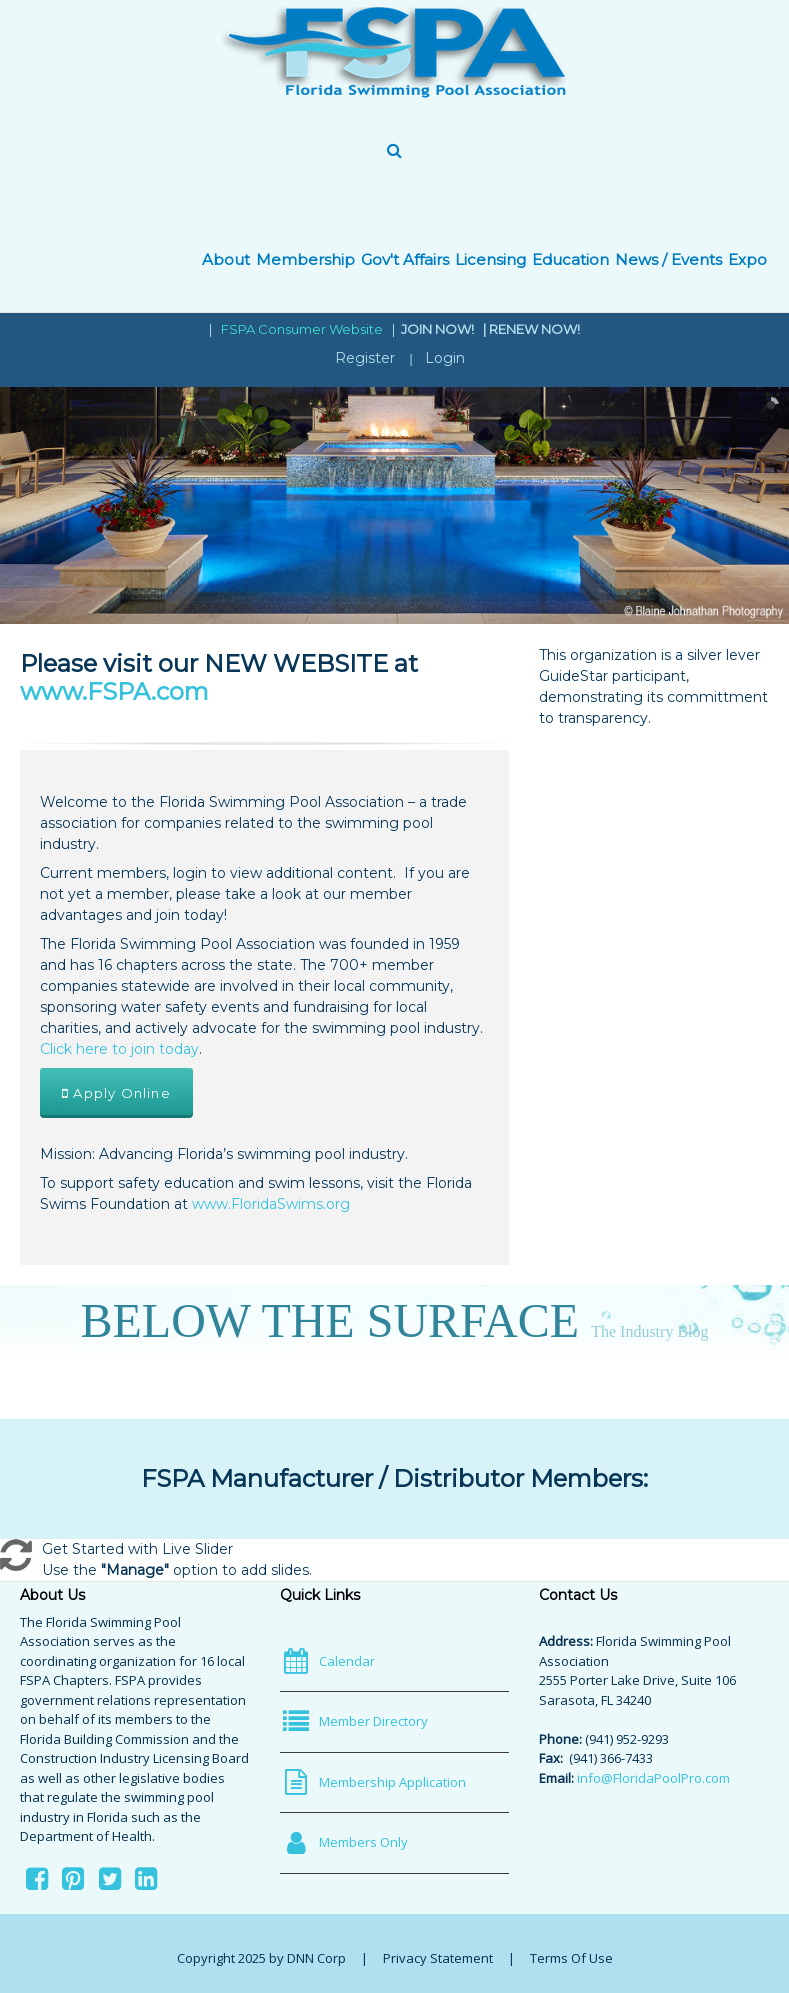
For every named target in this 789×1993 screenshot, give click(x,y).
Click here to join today (119, 1049)
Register (365, 358)
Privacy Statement (438, 1958)
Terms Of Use (571, 1958)
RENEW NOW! (534, 329)
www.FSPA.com (114, 691)
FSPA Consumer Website (302, 329)
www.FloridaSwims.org (271, 1204)
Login (445, 358)
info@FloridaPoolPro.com (653, 1778)
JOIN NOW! (439, 329)
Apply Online (116, 1093)
